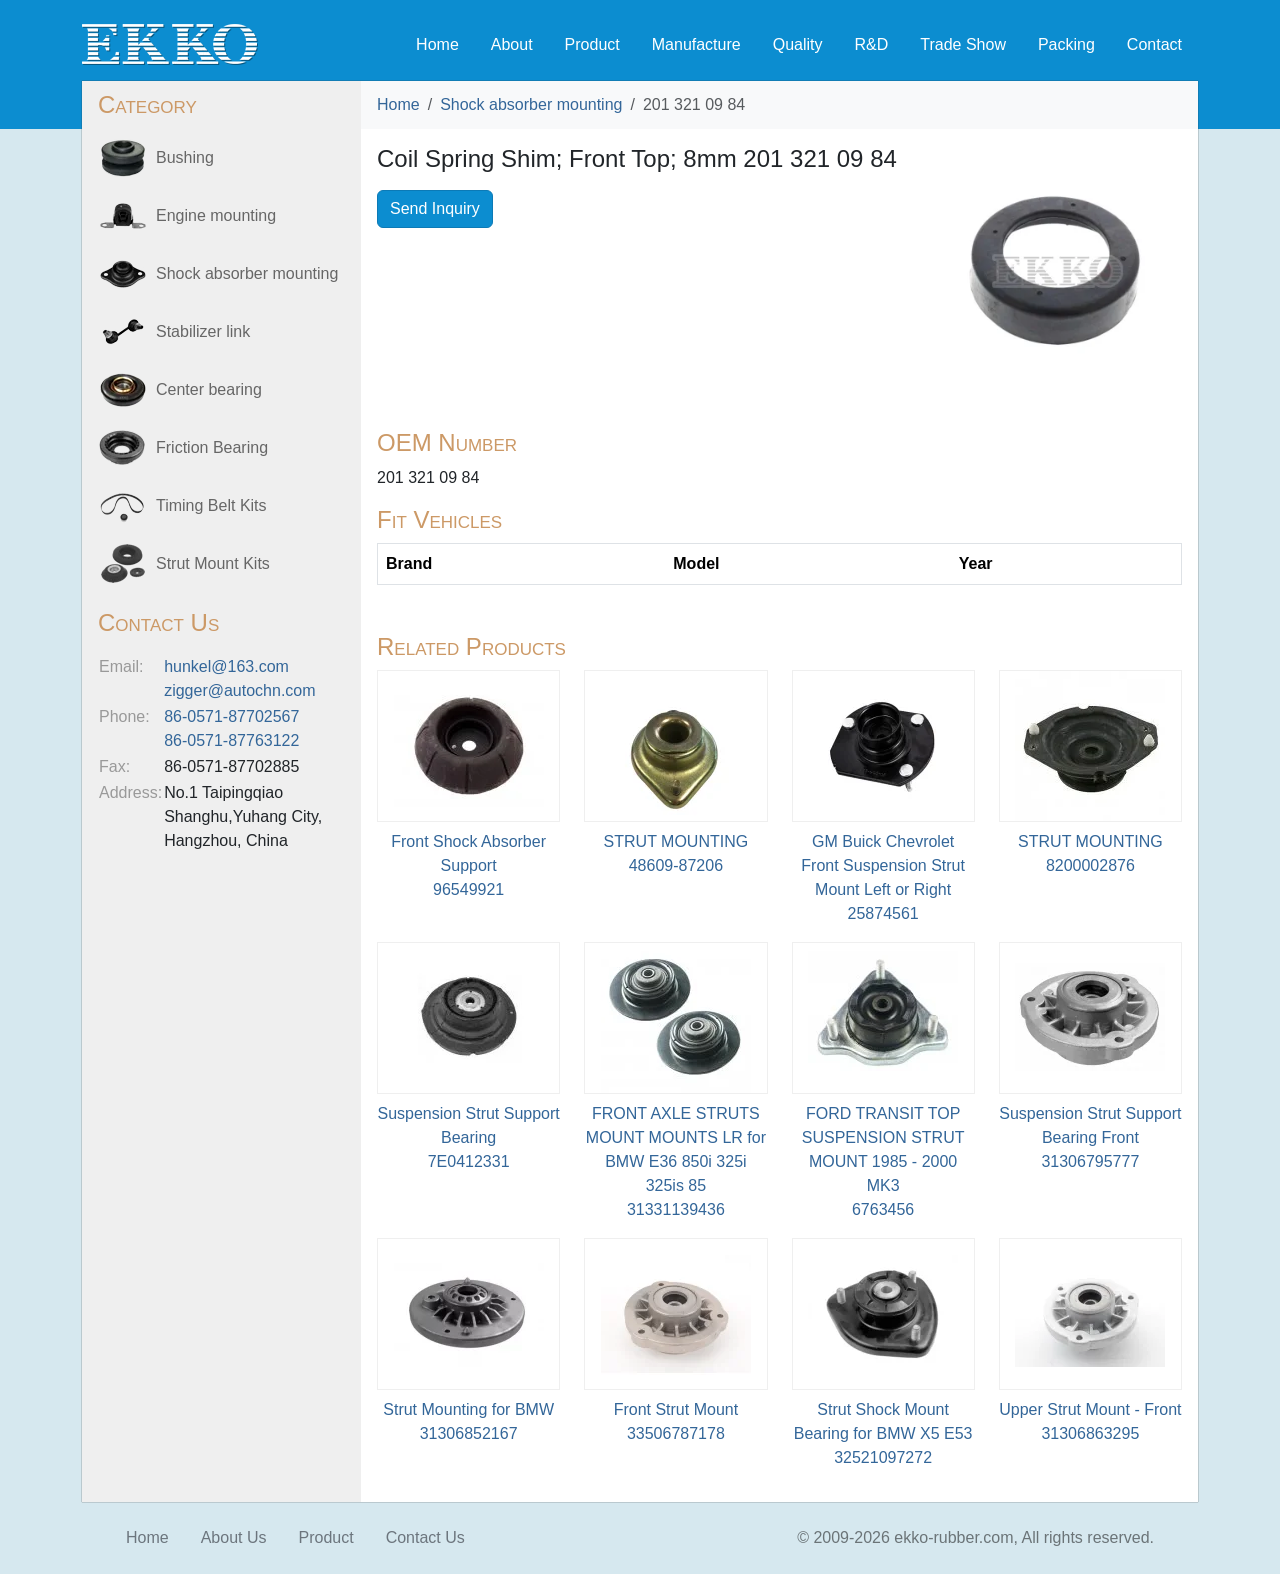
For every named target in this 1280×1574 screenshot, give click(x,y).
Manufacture (696, 44)
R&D (871, 44)
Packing (1066, 44)
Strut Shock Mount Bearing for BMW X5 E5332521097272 (883, 1433)
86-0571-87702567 (231, 716)
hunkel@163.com (226, 666)
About (512, 44)
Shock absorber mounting (531, 104)
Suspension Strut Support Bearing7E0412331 (468, 1137)
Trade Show (963, 44)
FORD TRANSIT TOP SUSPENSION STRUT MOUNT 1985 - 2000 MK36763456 (883, 1161)
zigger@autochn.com (239, 690)
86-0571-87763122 (231, 740)
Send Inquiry (435, 208)
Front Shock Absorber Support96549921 (468, 865)
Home (437, 44)
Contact (1154, 44)
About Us (234, 1537)
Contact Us (425, 1537)
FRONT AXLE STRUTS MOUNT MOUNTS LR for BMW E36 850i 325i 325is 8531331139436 (676, 1161)
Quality (798, 44)
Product (592, 44)
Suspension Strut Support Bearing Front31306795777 (1090, 1137)
